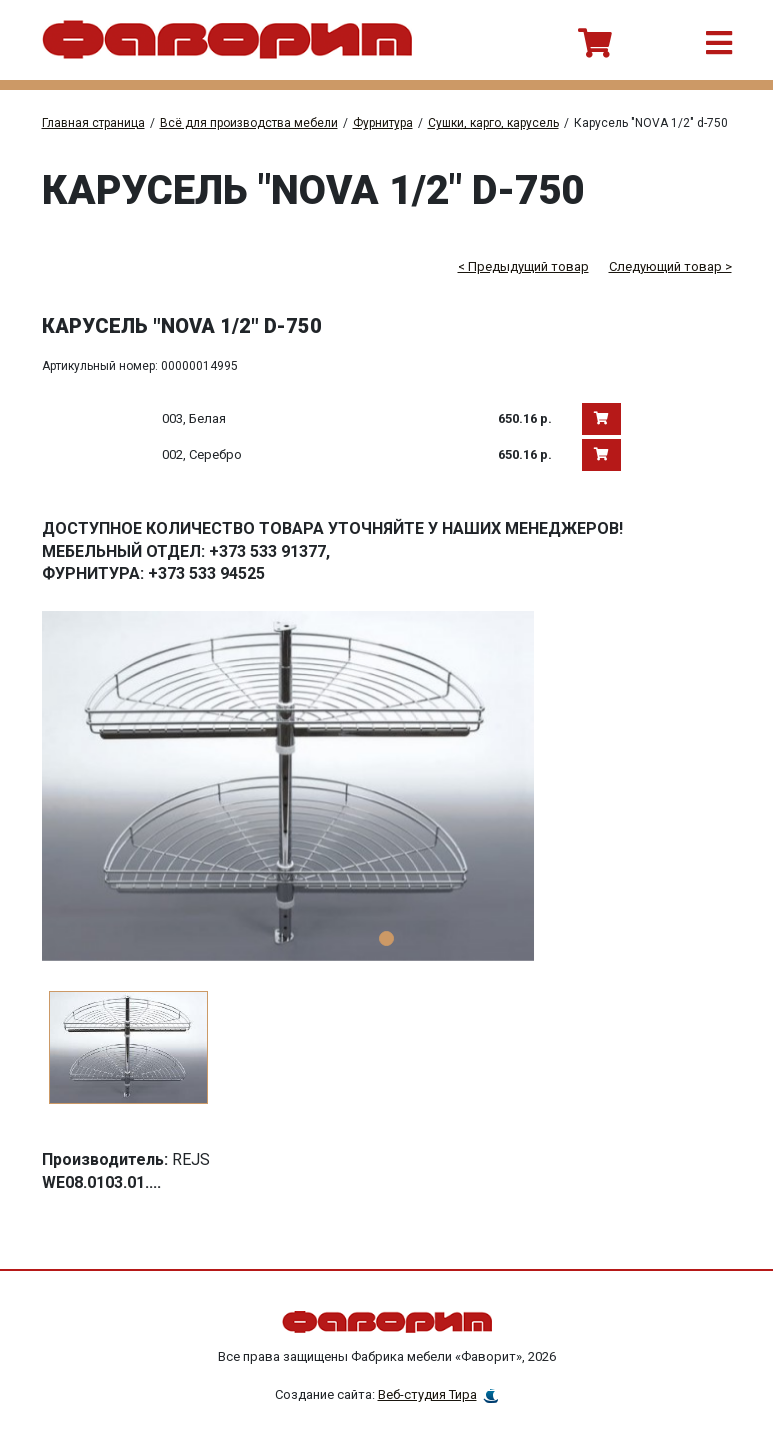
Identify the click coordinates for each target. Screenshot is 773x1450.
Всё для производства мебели (249, 123)
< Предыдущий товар (523, 266)
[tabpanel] (387, 786)
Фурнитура (383, 123)
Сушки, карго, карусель (493, 123)
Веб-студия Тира (427, 1394)
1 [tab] (386, 938)
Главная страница (93, 123)
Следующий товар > (670, 266)
